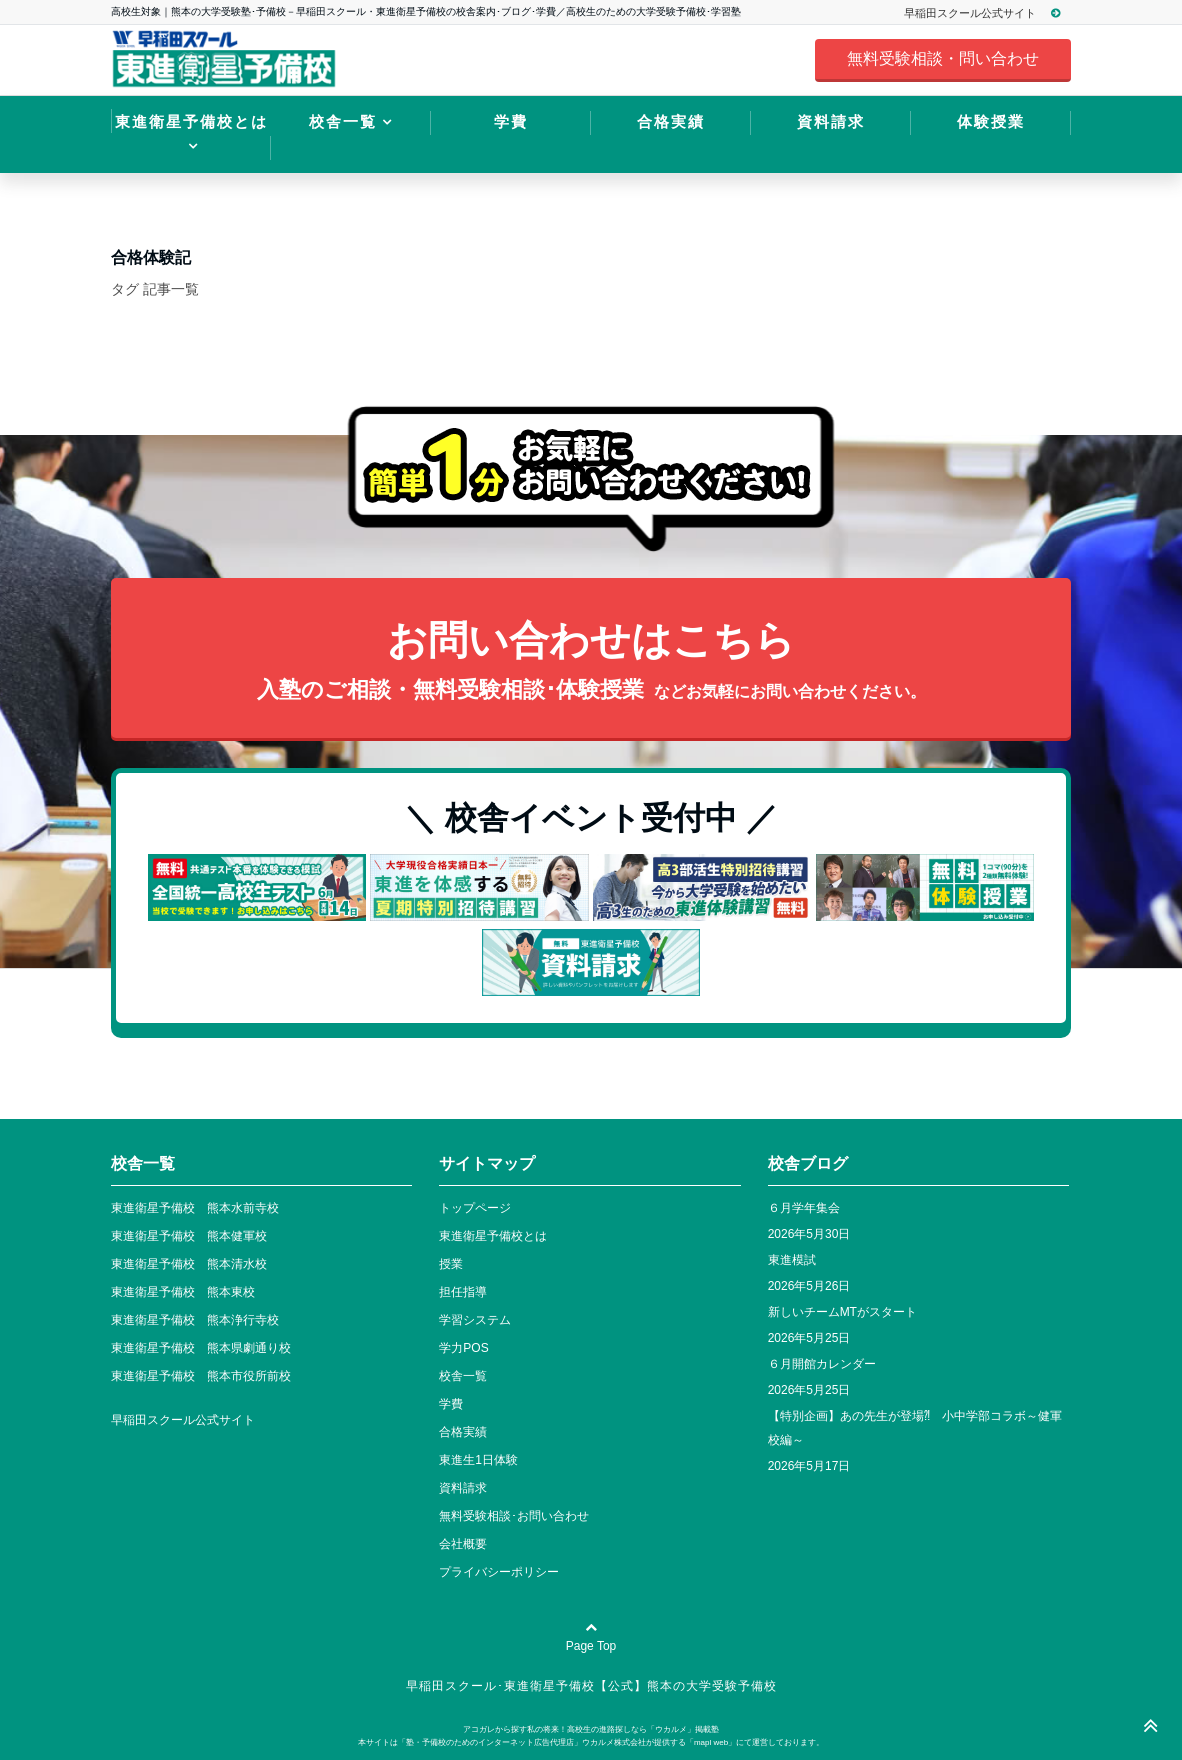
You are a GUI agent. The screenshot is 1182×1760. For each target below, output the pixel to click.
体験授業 (991, 121)
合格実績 (671, 121)
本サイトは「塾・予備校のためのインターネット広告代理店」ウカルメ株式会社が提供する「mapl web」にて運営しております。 (591, 1742)
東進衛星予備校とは (191, 121)
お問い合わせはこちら (591, 663)
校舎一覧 (343, 121)
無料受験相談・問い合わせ (943, 58)
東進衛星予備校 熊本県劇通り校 (201, 1348)
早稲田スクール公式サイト (991, 13)
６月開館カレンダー (822, 1364)
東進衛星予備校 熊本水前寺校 (195, 1208)
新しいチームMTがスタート (842, 1312)
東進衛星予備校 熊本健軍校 (189, 1236)
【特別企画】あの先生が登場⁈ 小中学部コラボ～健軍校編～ (915, 1428)
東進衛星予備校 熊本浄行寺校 (195, 1320)
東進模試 (792, 1260)
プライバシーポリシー (499, 1572)
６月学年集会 (804, 1208)
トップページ (475, 1208)
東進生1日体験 (478, 1460)
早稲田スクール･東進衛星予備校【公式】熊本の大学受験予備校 (591, 1686)
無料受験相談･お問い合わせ (514, 1516)
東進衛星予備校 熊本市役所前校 (201, 1376)
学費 (511, 121)
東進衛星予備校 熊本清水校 (189, 1264)
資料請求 (831, 121)
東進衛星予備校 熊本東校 (183, 1292)
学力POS (463, 1348)
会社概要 (463, 1544)
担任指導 (463, 1292)
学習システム (475, 1320)
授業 (451, 1264)
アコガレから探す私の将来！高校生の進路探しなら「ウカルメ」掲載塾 (591, 1729)
